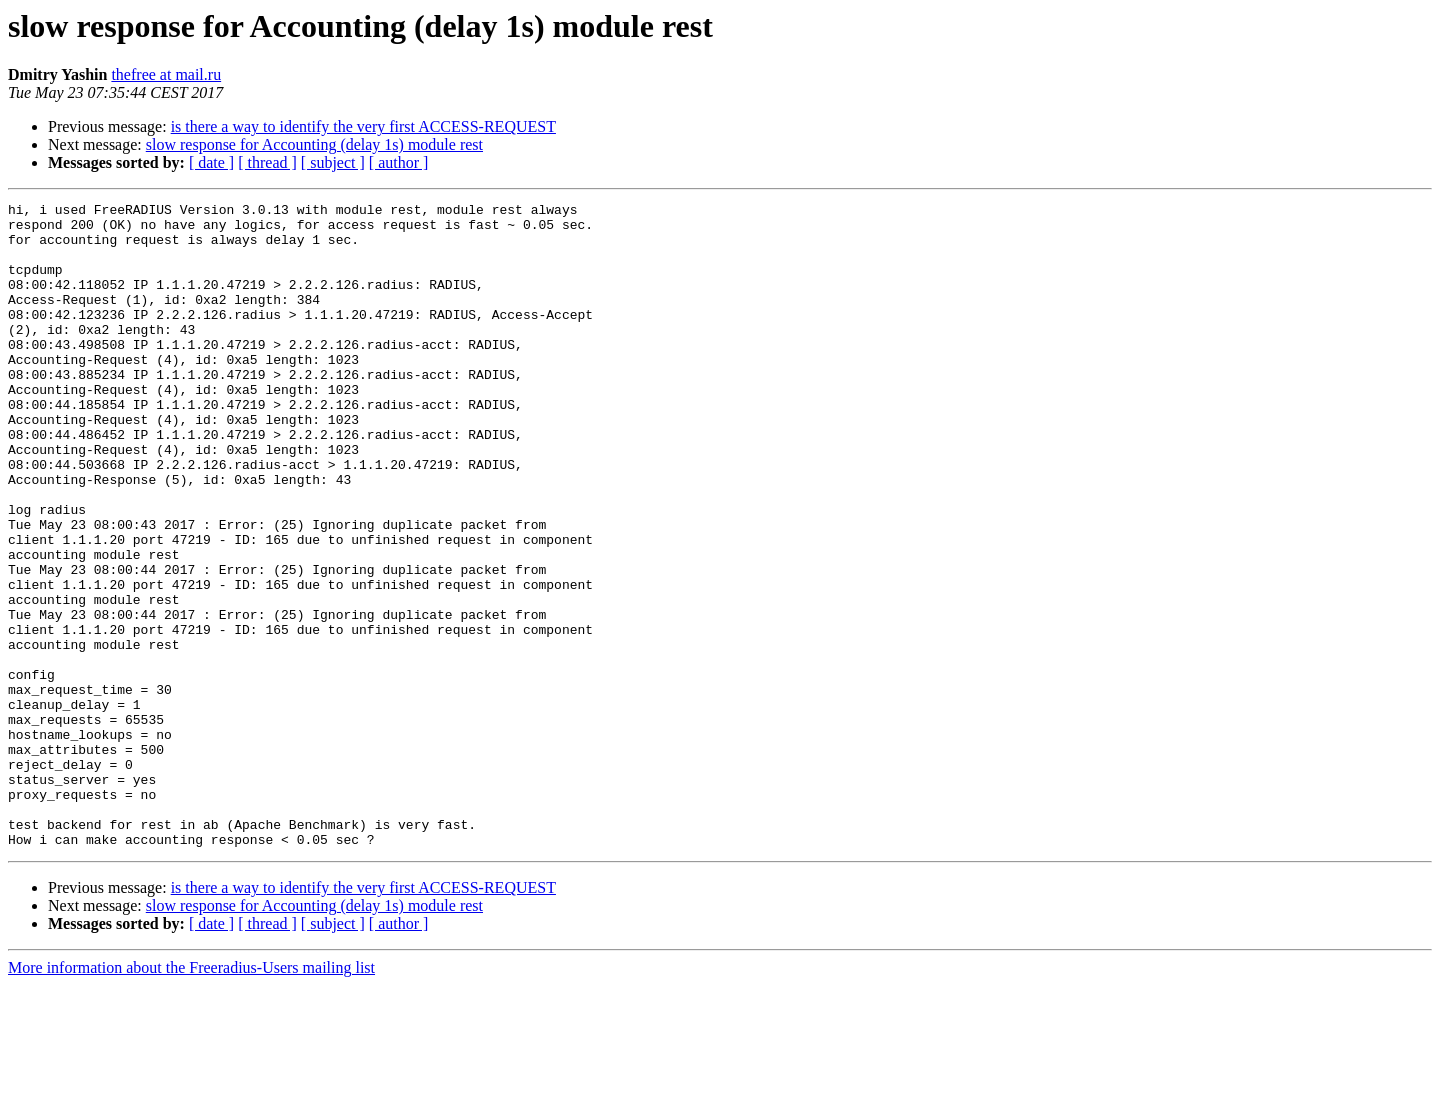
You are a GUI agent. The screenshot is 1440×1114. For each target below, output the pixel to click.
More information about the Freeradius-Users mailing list (191, 1096)
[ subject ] (333, 162)
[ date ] (211, 162)
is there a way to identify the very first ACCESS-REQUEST (363, 126)
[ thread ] (267, 162)
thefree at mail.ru (166, 74)
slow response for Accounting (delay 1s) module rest (314, 144)
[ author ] (399, 162)
